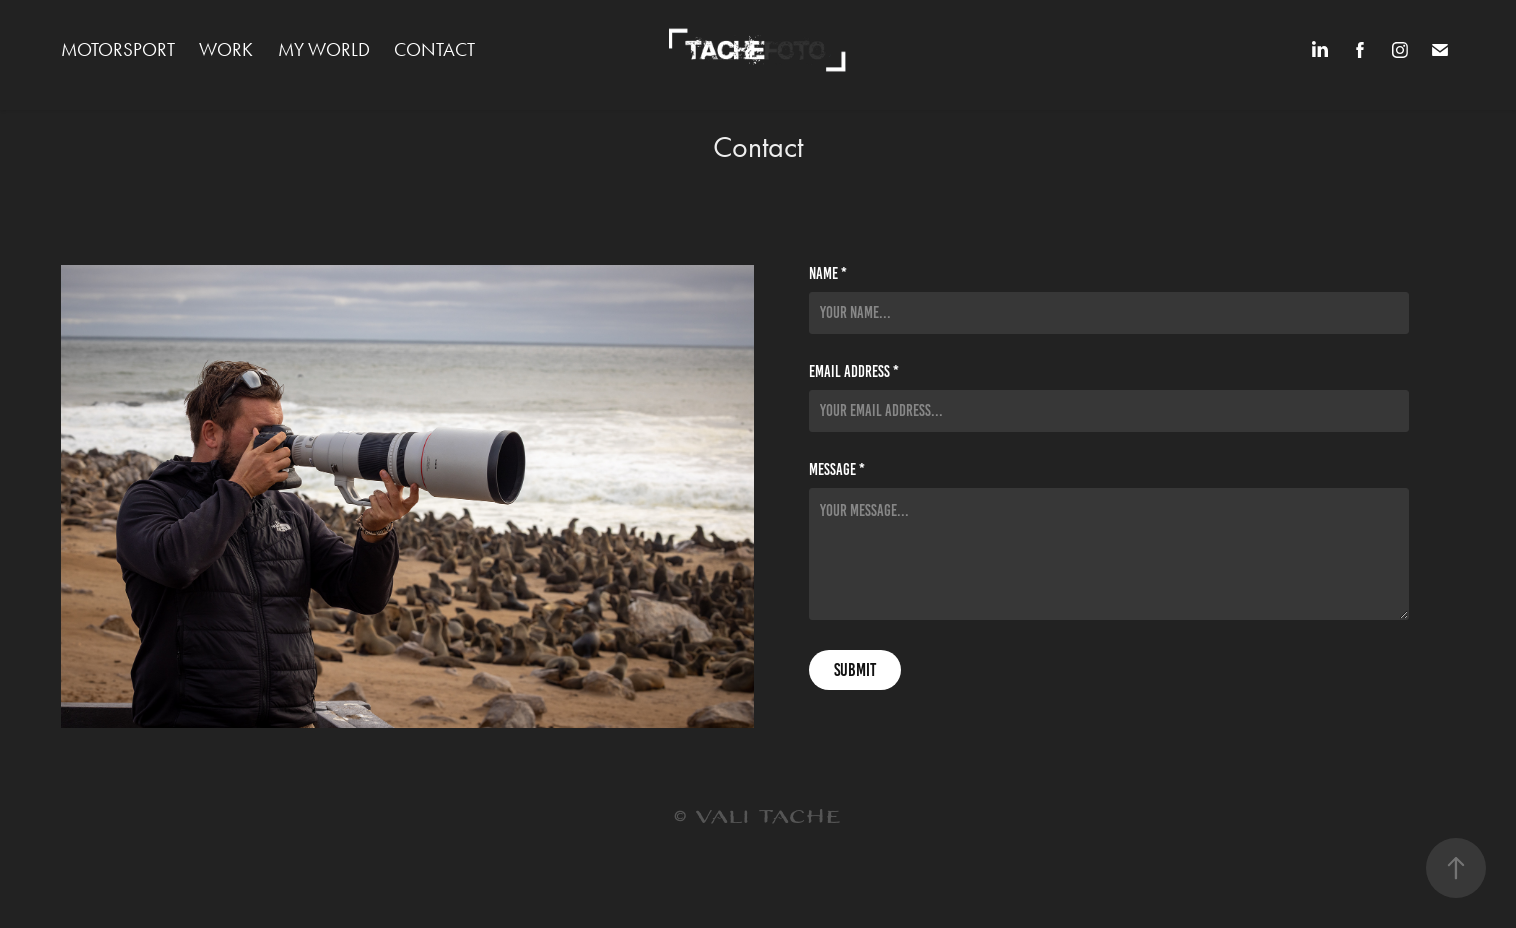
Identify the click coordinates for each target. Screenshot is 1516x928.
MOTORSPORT (118, 49)
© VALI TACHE (757, 817)
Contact (434, 49)
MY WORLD (324, 49)
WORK (226, 49)
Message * (837, 470)
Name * (828, 274)
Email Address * (854, 372)
